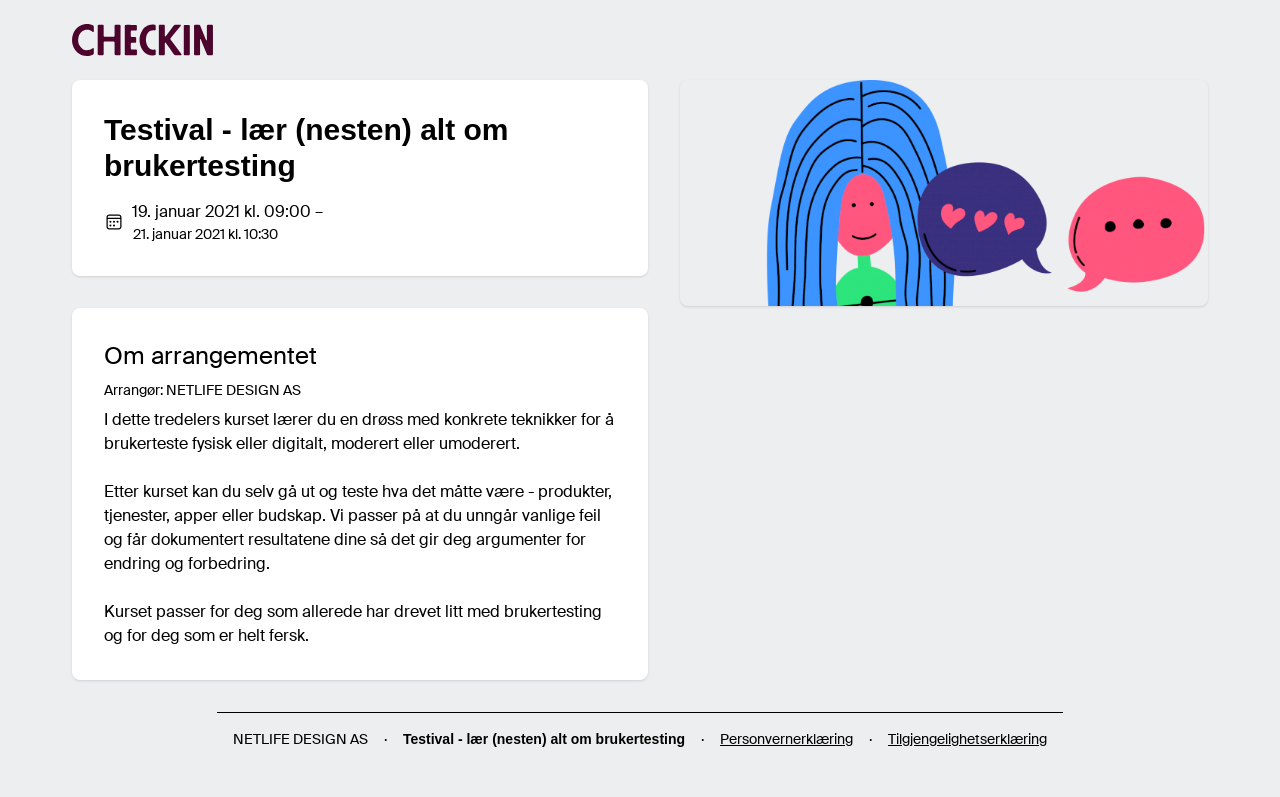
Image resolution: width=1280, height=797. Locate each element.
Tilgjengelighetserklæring (967, 739)
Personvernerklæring (786, 739)
